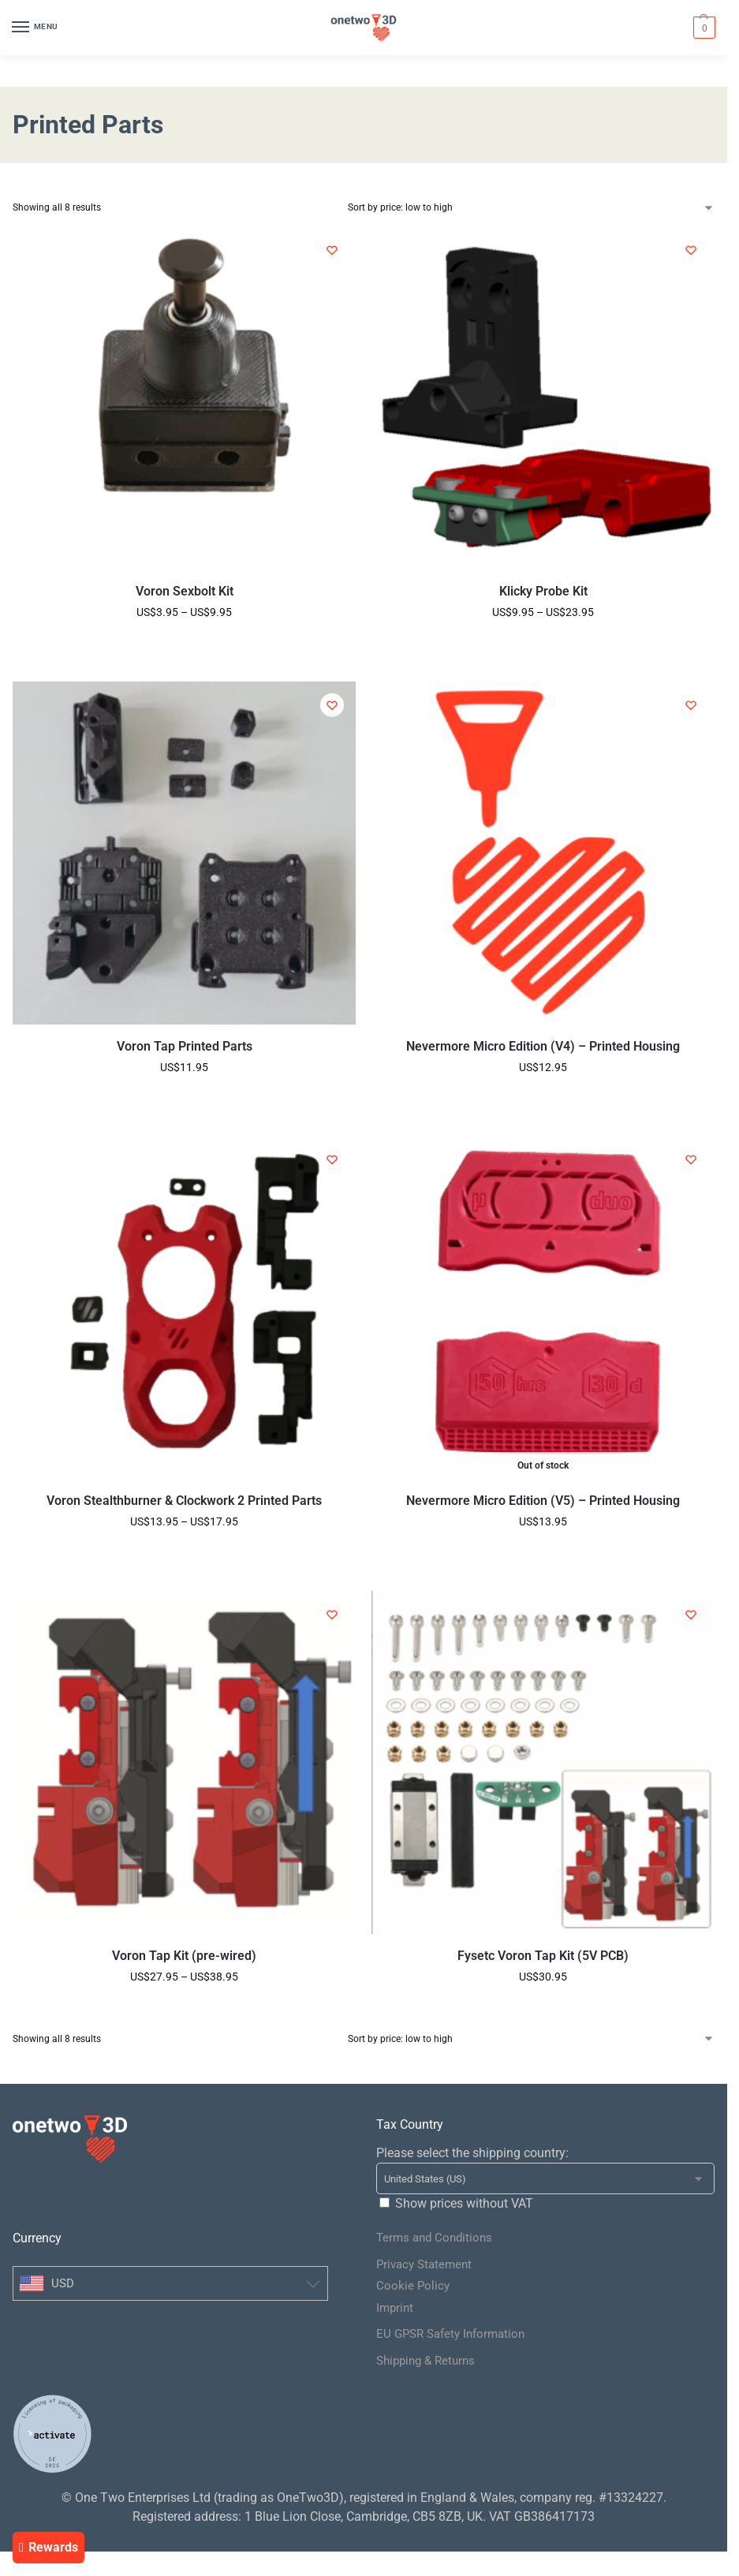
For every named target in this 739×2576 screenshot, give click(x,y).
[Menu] (35, 27)
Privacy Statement (424, 2264)
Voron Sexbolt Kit (184, 591)
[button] (702, 28)
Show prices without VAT (464, 2203)
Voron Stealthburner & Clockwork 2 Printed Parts (184, 1500)
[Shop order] (531, 207)
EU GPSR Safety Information (450, 2334)
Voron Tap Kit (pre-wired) (184, 1955)
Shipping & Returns (425, 2361)
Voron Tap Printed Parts (184, 1046)
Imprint (394, 2308)
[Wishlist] (332, 250)
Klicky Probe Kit (543, 591)
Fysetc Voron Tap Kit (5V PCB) (543, 1955)
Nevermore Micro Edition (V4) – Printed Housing (543, 1046)
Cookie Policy (413, 2286)
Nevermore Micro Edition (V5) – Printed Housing (543, 1500)
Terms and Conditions (434, 2238)
